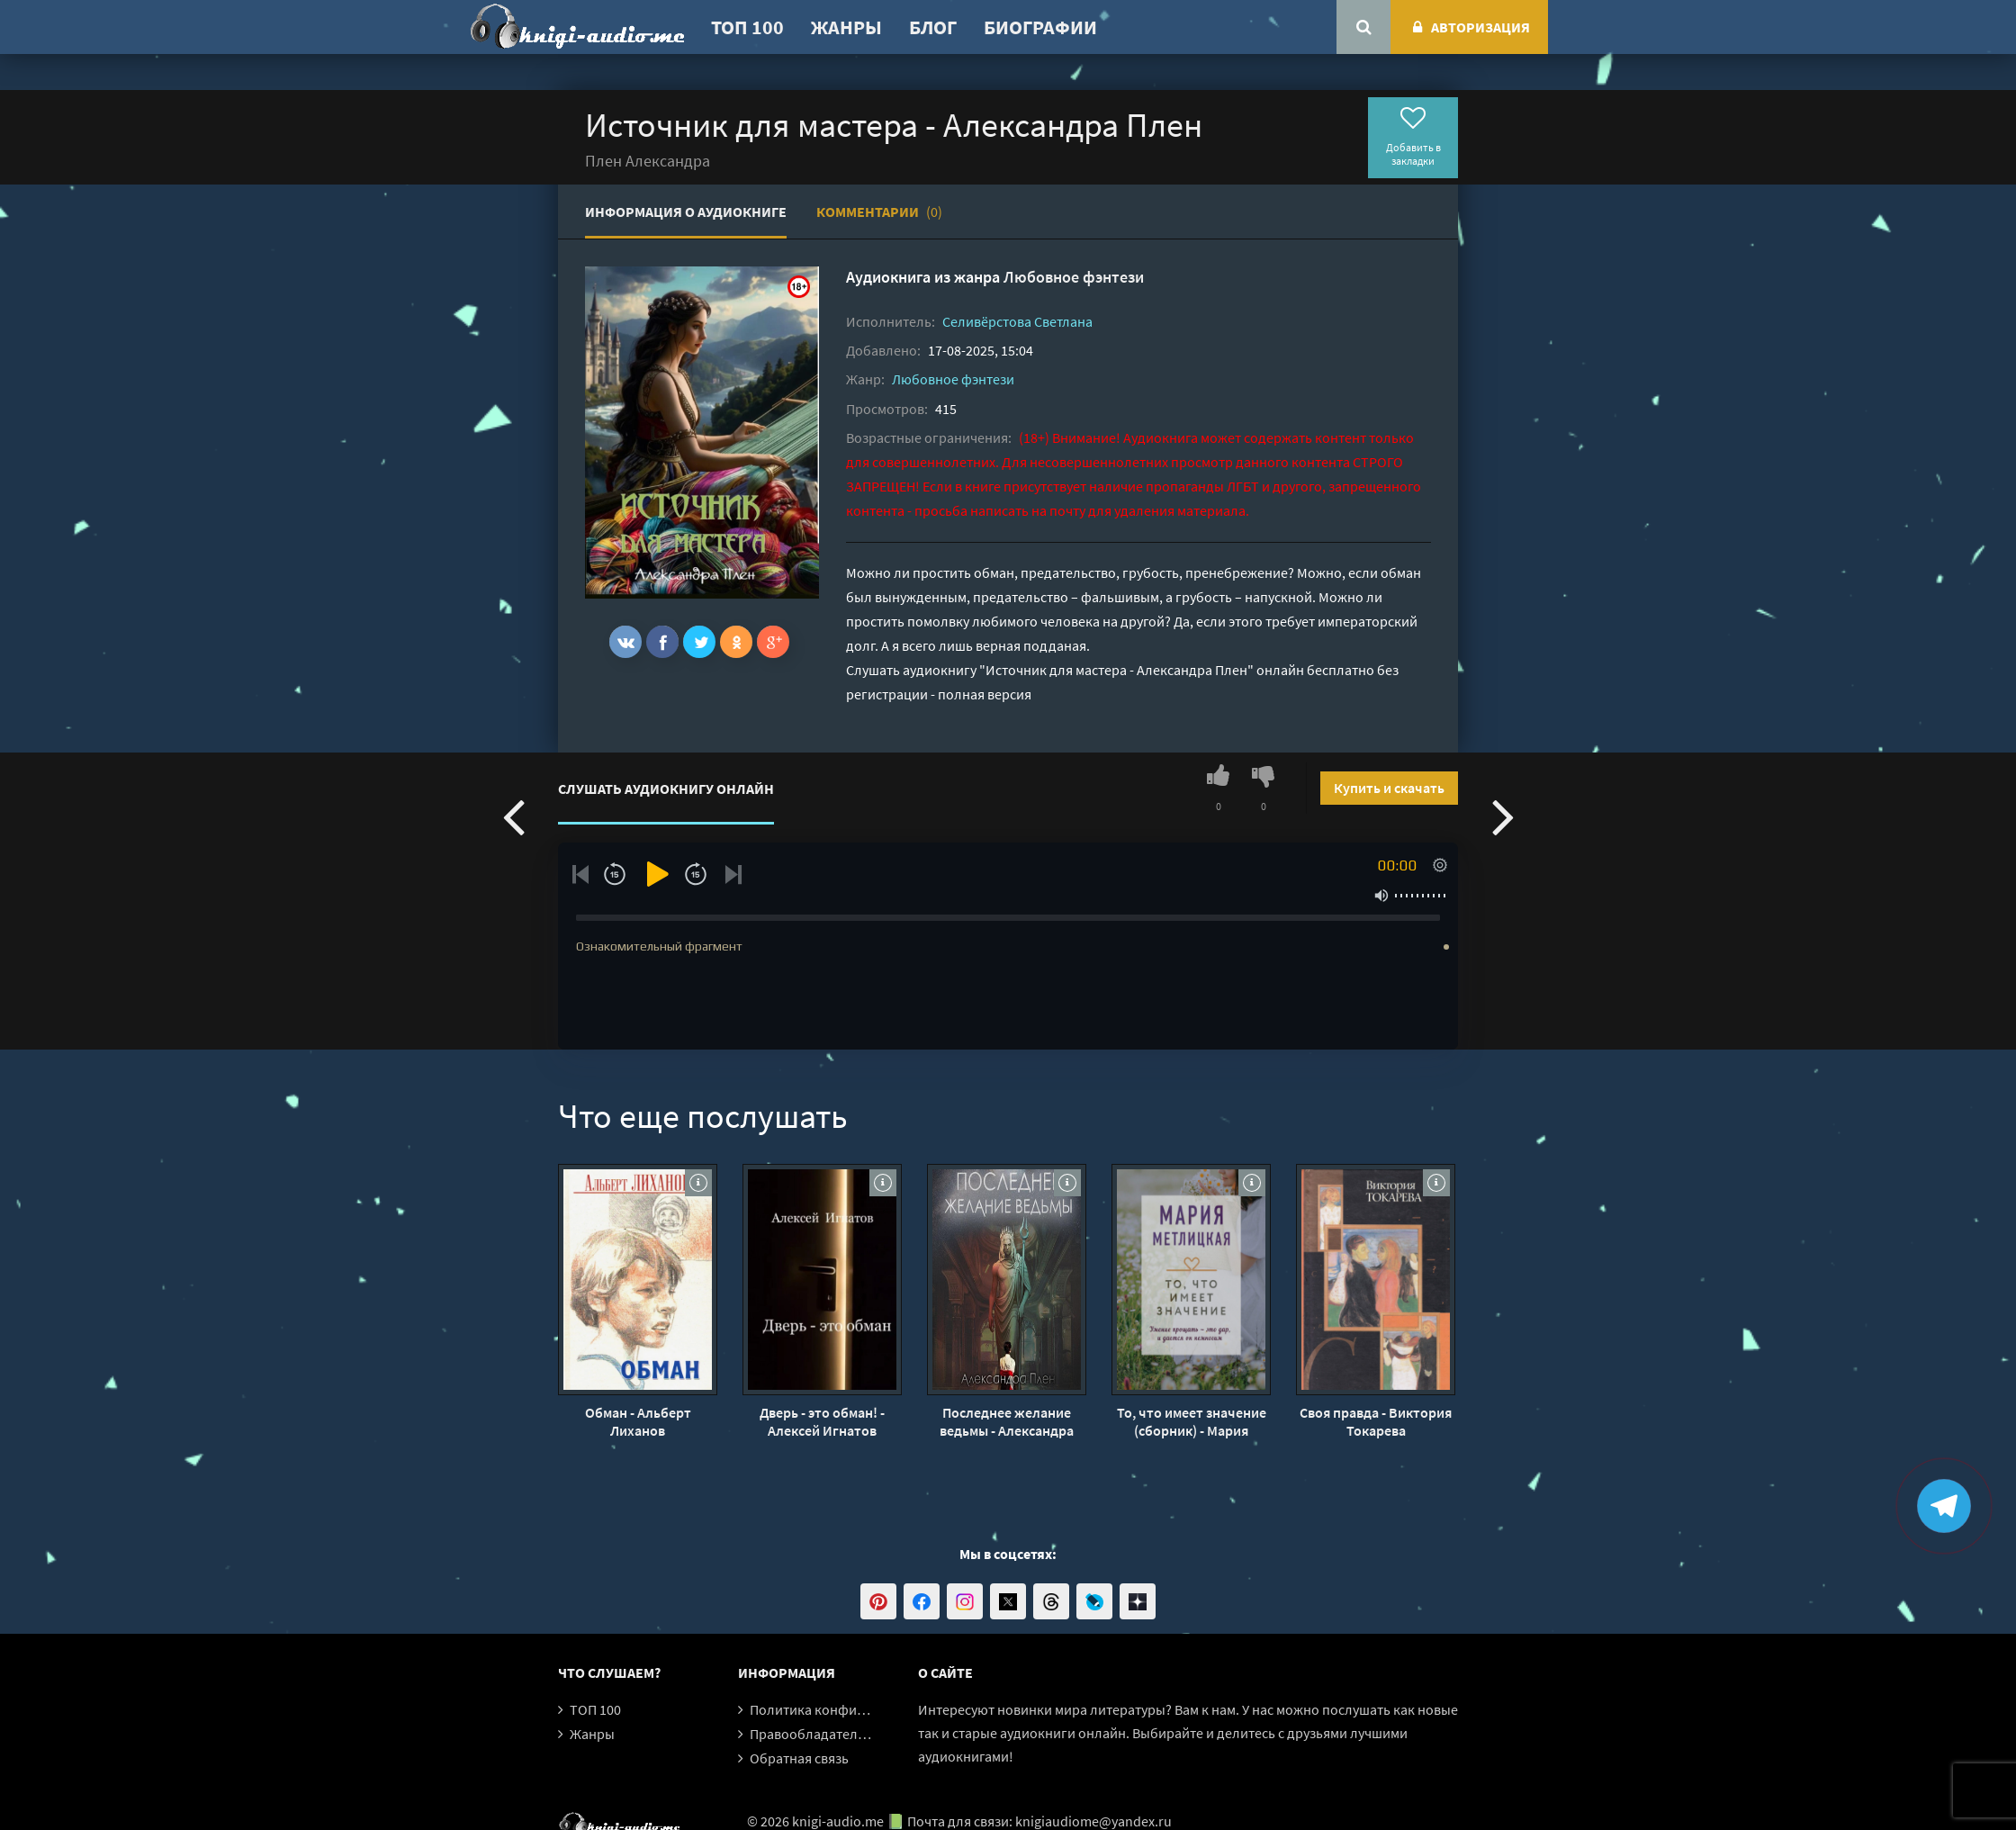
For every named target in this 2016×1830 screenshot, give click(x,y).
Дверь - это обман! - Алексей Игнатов (822, 1421)
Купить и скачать (1389, 788)
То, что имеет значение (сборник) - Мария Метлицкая (1191, 1421)
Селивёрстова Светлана (1017, 321)
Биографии (1040, 27)
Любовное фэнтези (1074, 276)
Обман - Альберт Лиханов (638, 1421)
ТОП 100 (747, 27)
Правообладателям (812, 1734)
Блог (933, 27)
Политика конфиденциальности (853, 1709)
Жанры (846, 27)
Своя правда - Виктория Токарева (1376, 1421)
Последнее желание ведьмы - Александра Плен (1007, 1421)
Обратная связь (799, 1758)
